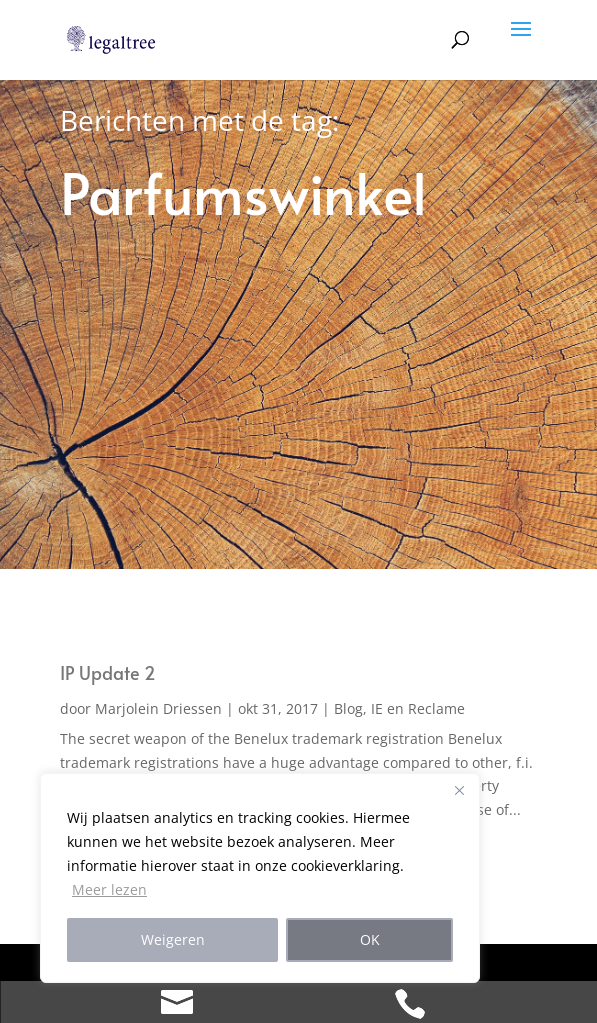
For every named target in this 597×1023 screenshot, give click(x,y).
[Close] (459, 790)
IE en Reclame (418, 708)
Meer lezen (109, 889)
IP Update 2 (108, 672)
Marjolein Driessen (158, 708)
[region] (260, 878)
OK (370, 939)
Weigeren (173, 939)
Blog (348, 708)
